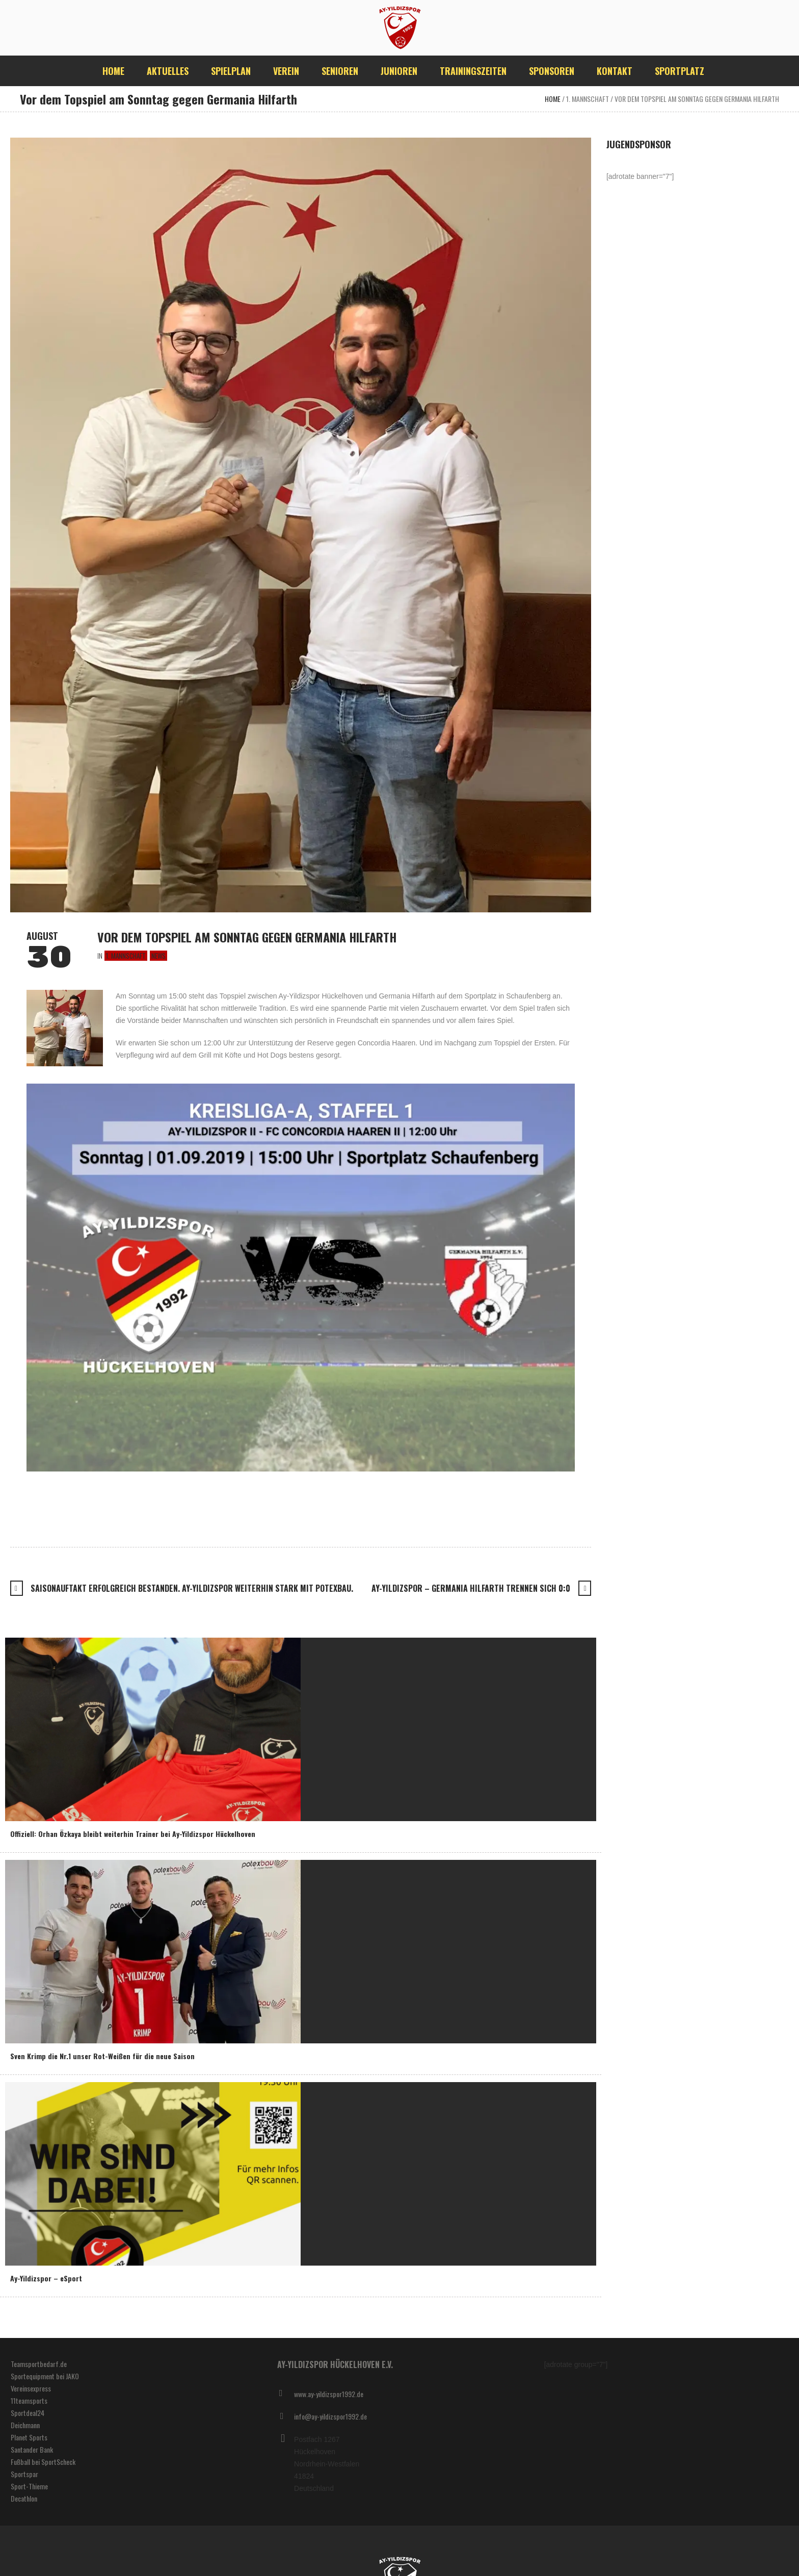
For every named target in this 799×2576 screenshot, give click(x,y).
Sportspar (24, 2473)
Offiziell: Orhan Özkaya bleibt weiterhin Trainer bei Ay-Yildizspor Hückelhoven (132, 1833)
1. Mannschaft (587, 98)
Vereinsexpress (31, 2388)
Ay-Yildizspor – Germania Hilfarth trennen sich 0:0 (470, 1588)
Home (553, 98)
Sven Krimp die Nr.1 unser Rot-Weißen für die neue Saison (102, 2056)
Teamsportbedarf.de (39, 2363)
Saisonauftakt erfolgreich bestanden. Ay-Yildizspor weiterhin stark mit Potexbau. (192, 1588)
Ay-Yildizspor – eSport (46, 2278)
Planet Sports (29, 2437)
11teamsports (29, 2400)
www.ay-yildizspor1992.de (328, 2393)
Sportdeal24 (27, 2412)
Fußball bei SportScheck (43, 2461)
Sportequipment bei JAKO (45, 2376)
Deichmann (25, 2425)
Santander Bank (32, 2449)
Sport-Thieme (29, 2486)
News (158, 956)
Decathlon (24, 2498)
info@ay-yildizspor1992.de (330, 2416)
